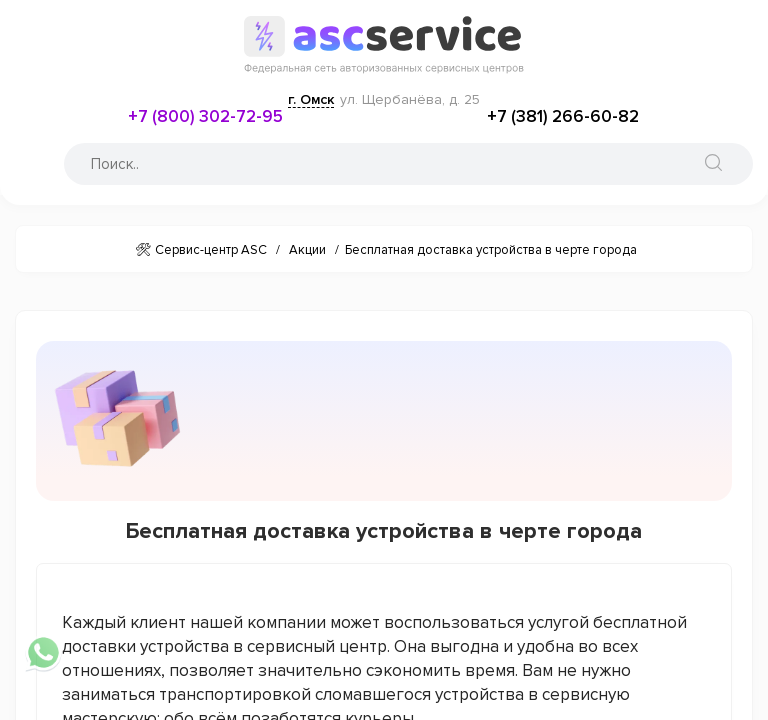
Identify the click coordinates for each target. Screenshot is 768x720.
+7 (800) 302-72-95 (205, 116)
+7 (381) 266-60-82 (563, 116)
